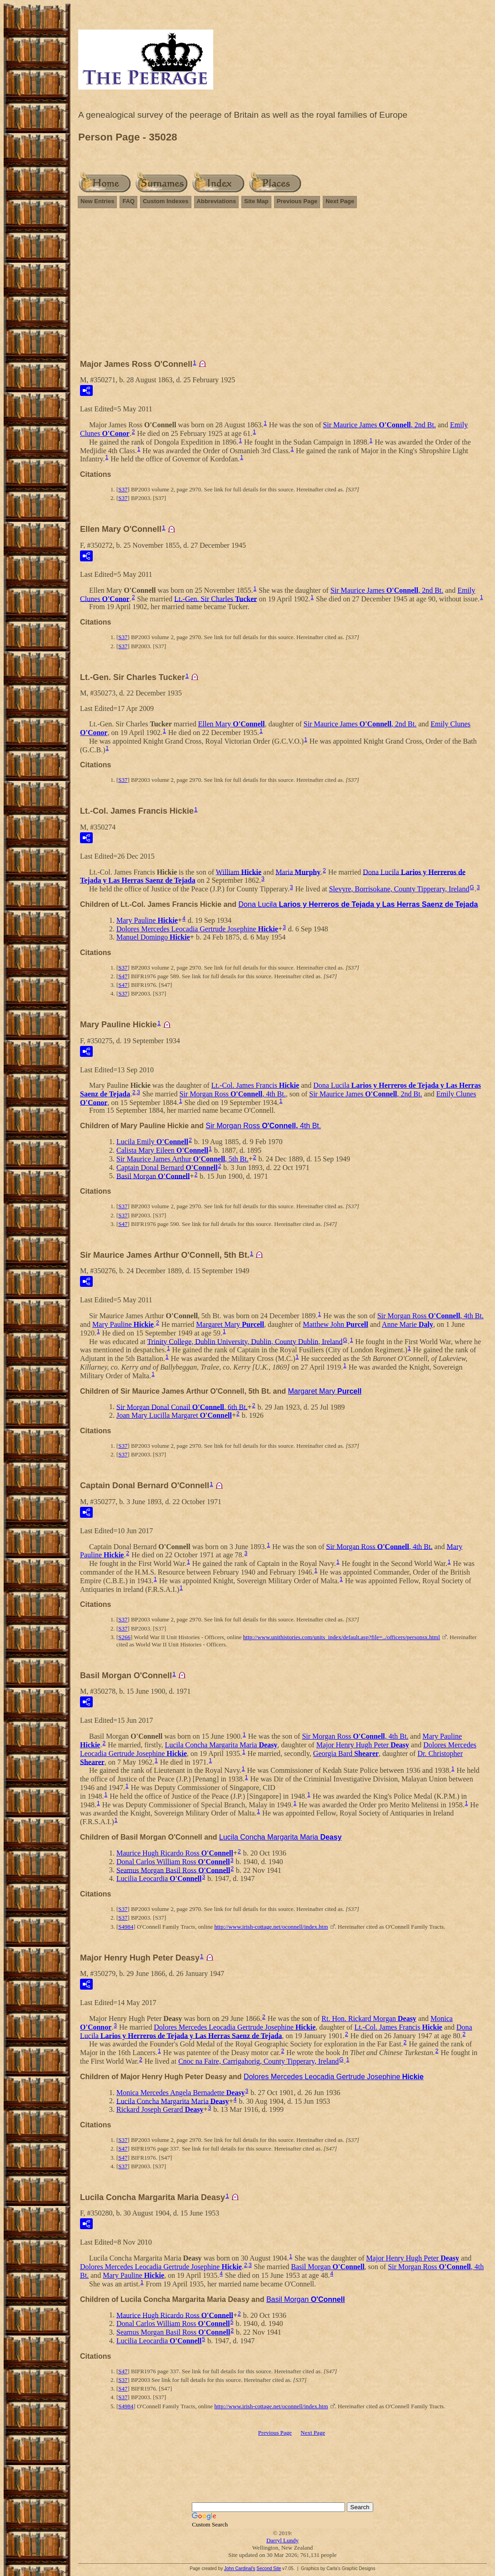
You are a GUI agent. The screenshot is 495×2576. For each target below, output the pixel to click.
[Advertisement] (282, 287)
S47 (122, 976)
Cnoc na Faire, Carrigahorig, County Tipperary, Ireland (258, 2061)
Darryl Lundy (282, 2540)
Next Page (339, 201)
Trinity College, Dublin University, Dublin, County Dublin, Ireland (245, 1341)
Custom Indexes (165, 201)
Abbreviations (216, 201)
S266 (124, 1637)
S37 (122, 489)
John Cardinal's (239, 2568)
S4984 (125, 1926)
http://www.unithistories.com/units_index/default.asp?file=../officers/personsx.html (341, 1637)
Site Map (256, 201)
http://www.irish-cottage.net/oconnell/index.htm (271, 1926)
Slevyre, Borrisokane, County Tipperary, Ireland (399, 889)
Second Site (268, 2568)
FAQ (128, 201)
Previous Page (297, 201)
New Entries (97, 201)
